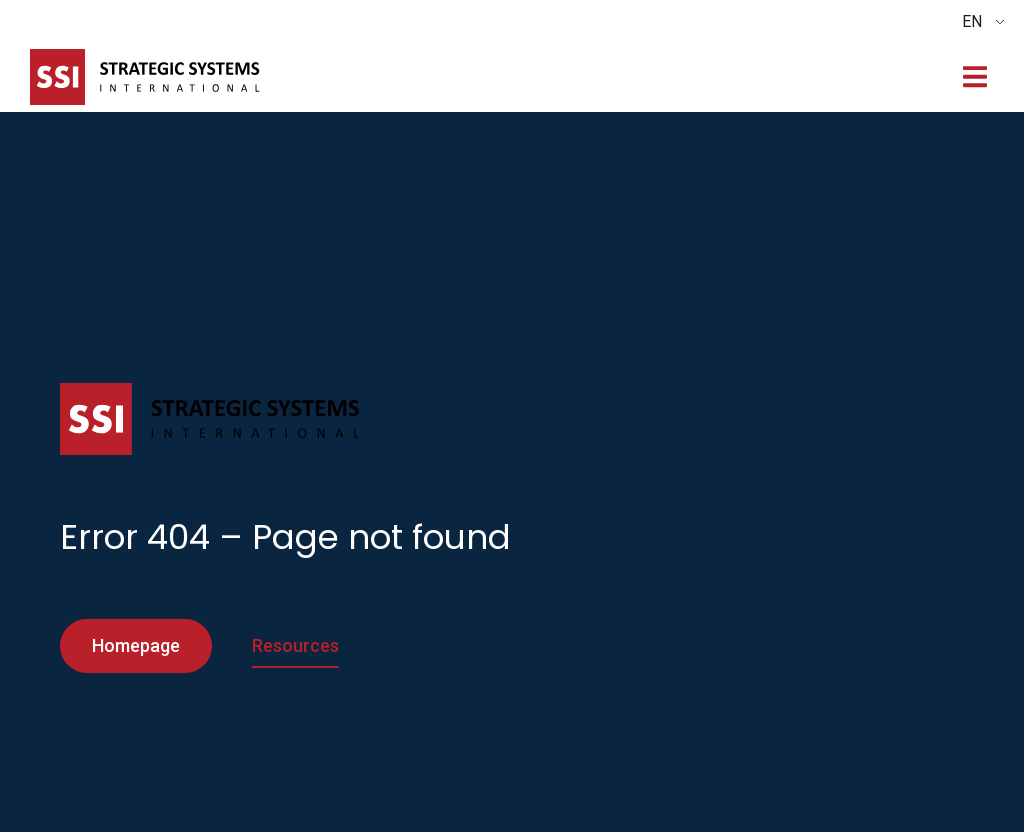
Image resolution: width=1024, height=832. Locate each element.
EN (972, 21)
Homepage (136, 645)
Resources (295, 645)
